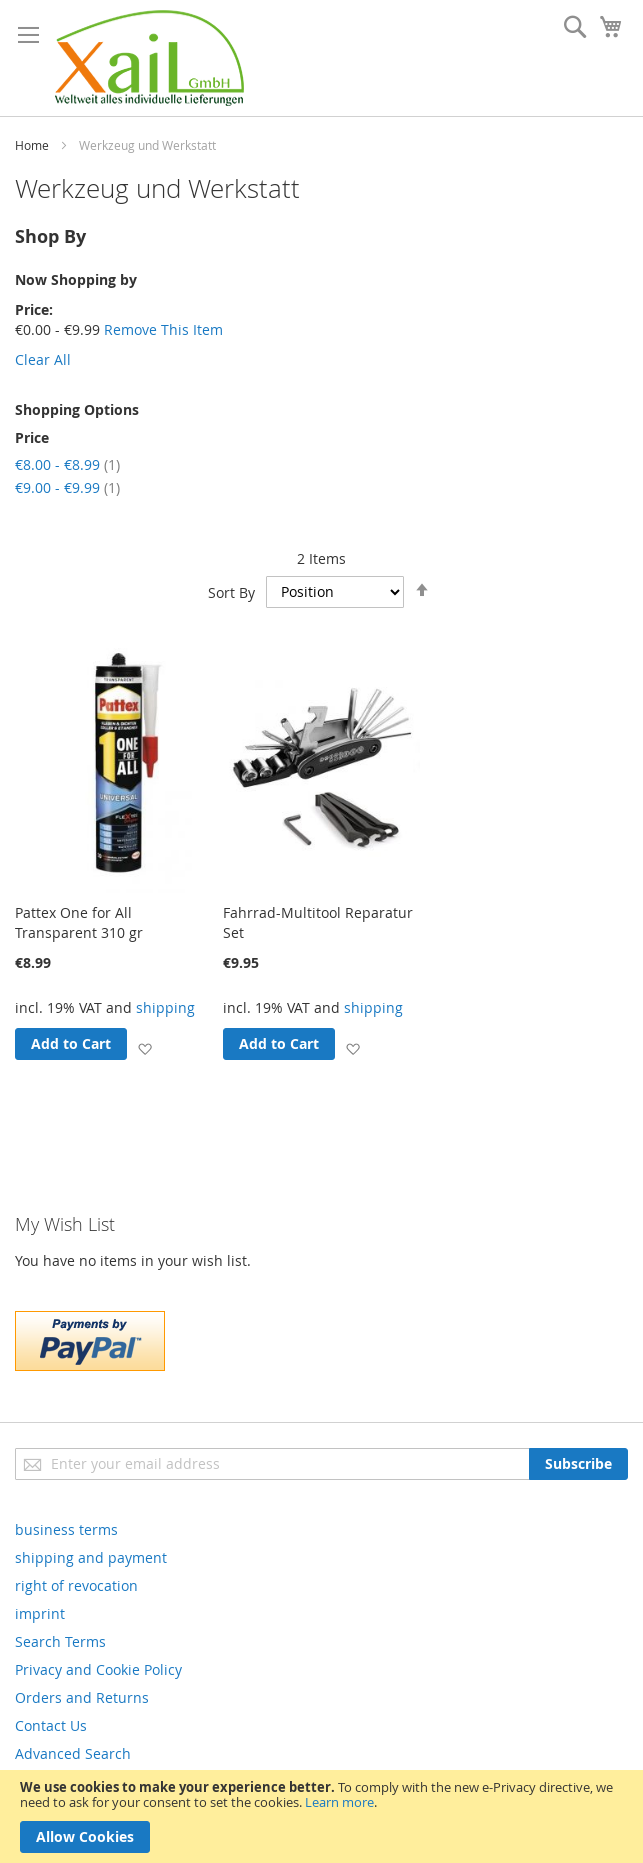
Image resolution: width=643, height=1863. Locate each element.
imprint (40, 1613)
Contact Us (51, 1725)
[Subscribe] (578, 1464)
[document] (321, 1816)
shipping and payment (91, 1557)
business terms (66, 1529)
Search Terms (60, 1641)
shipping (165, 1007)
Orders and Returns (82, 1697)
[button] (144, 1047)
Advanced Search (73, 1753)
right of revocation (76, 1585)
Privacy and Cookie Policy (98, 1669)
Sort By (231, 591)
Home (32, 145)
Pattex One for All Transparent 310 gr (79, 922)
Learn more (339, 1802)
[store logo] (149, 58)
